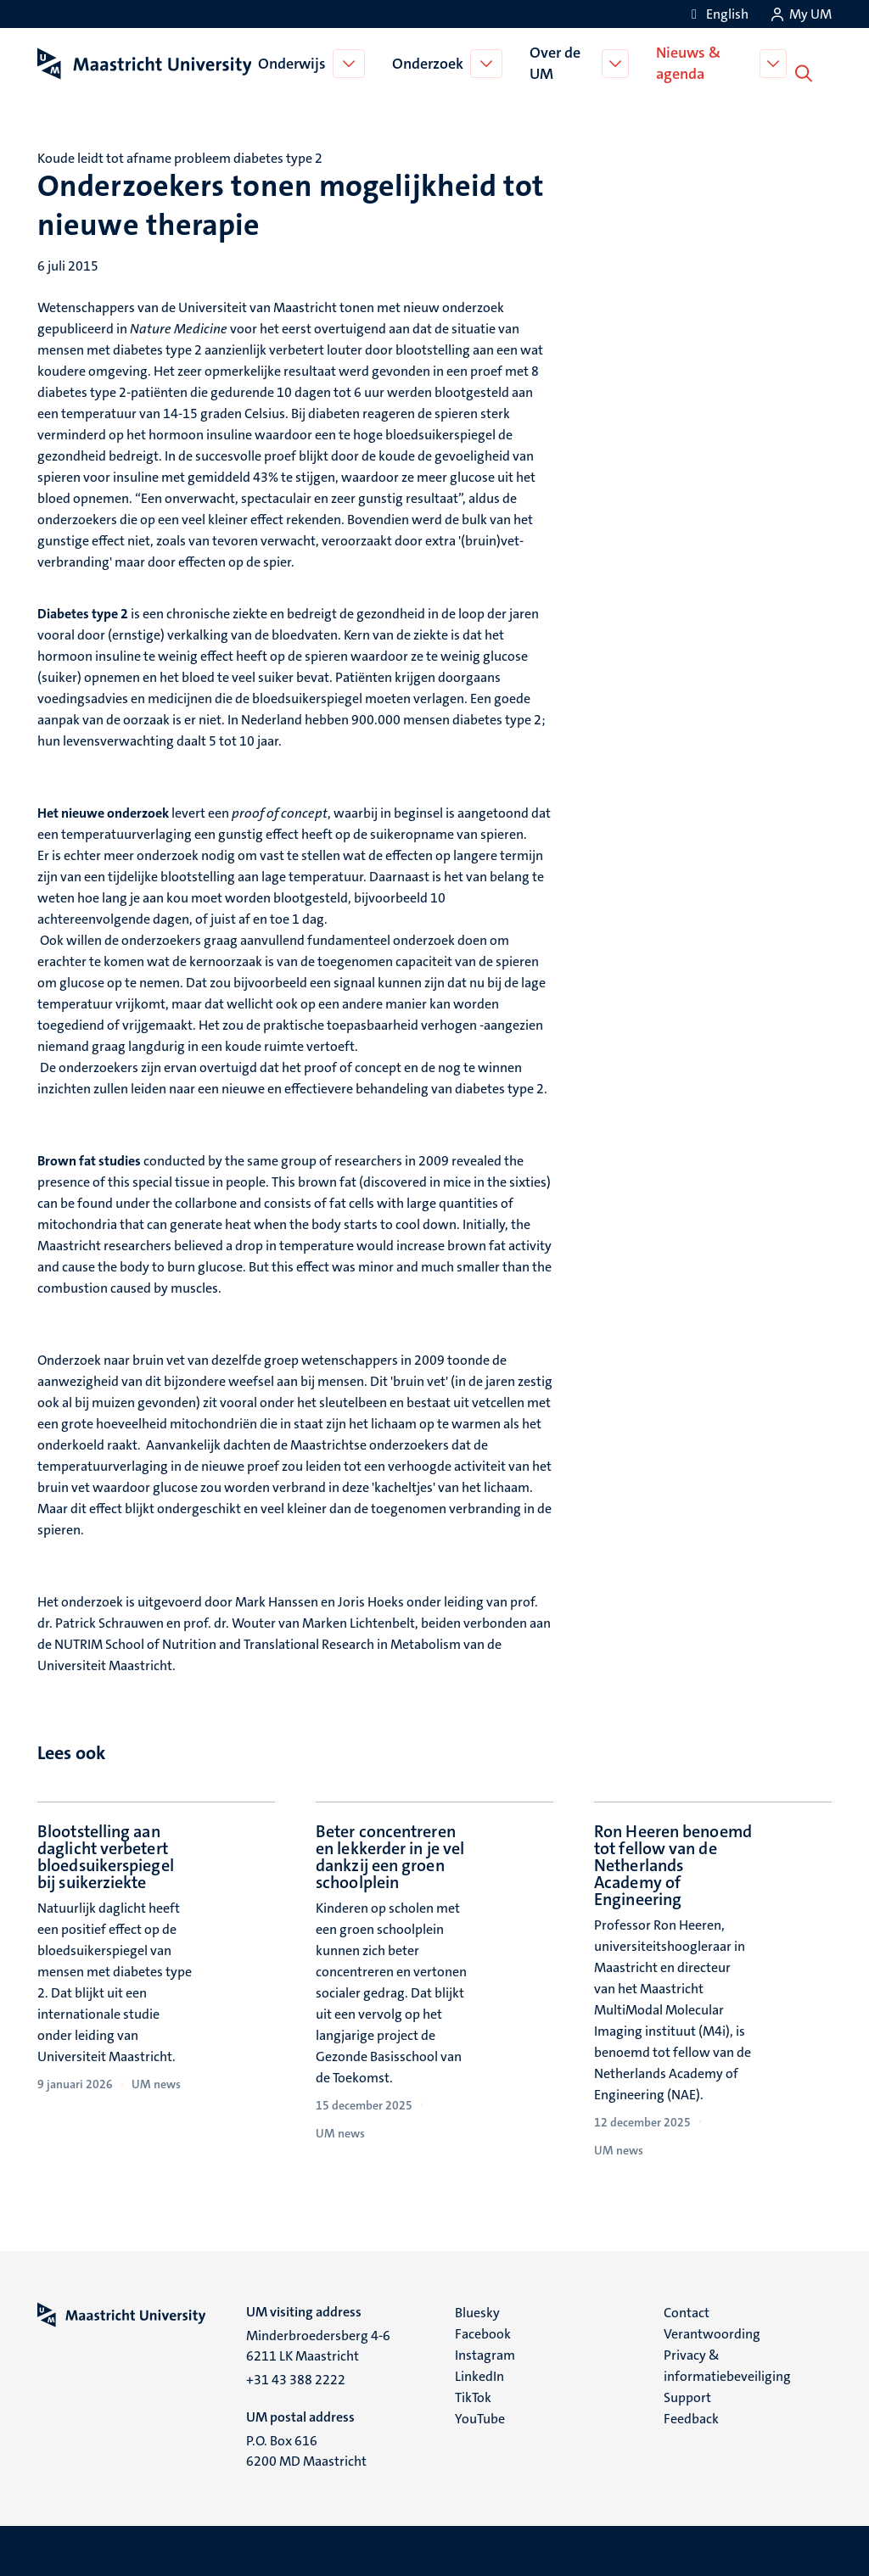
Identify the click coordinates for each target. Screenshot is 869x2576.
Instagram (485, 2353)
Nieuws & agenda (691, 62)
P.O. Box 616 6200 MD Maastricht (306, 2449)
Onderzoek (429, 63)
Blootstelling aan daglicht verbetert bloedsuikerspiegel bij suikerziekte (105, 1855)
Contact (686, 2311)
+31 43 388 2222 (295, 2378)
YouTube (480, 2417)
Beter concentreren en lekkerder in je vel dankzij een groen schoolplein (390, 1855)
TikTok (473, 2396)
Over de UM (556, 62)
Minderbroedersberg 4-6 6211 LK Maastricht (318, 2344)
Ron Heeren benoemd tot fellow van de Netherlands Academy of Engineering (673, 1863)
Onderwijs (294, 63)
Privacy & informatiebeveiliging (727, 2363)
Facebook (483, 2332)
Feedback (691, 2417)
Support (687, 2396)
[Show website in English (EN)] (717, 14)
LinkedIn (479, 2374)
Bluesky (477, 2311)
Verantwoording (712, 2332)
